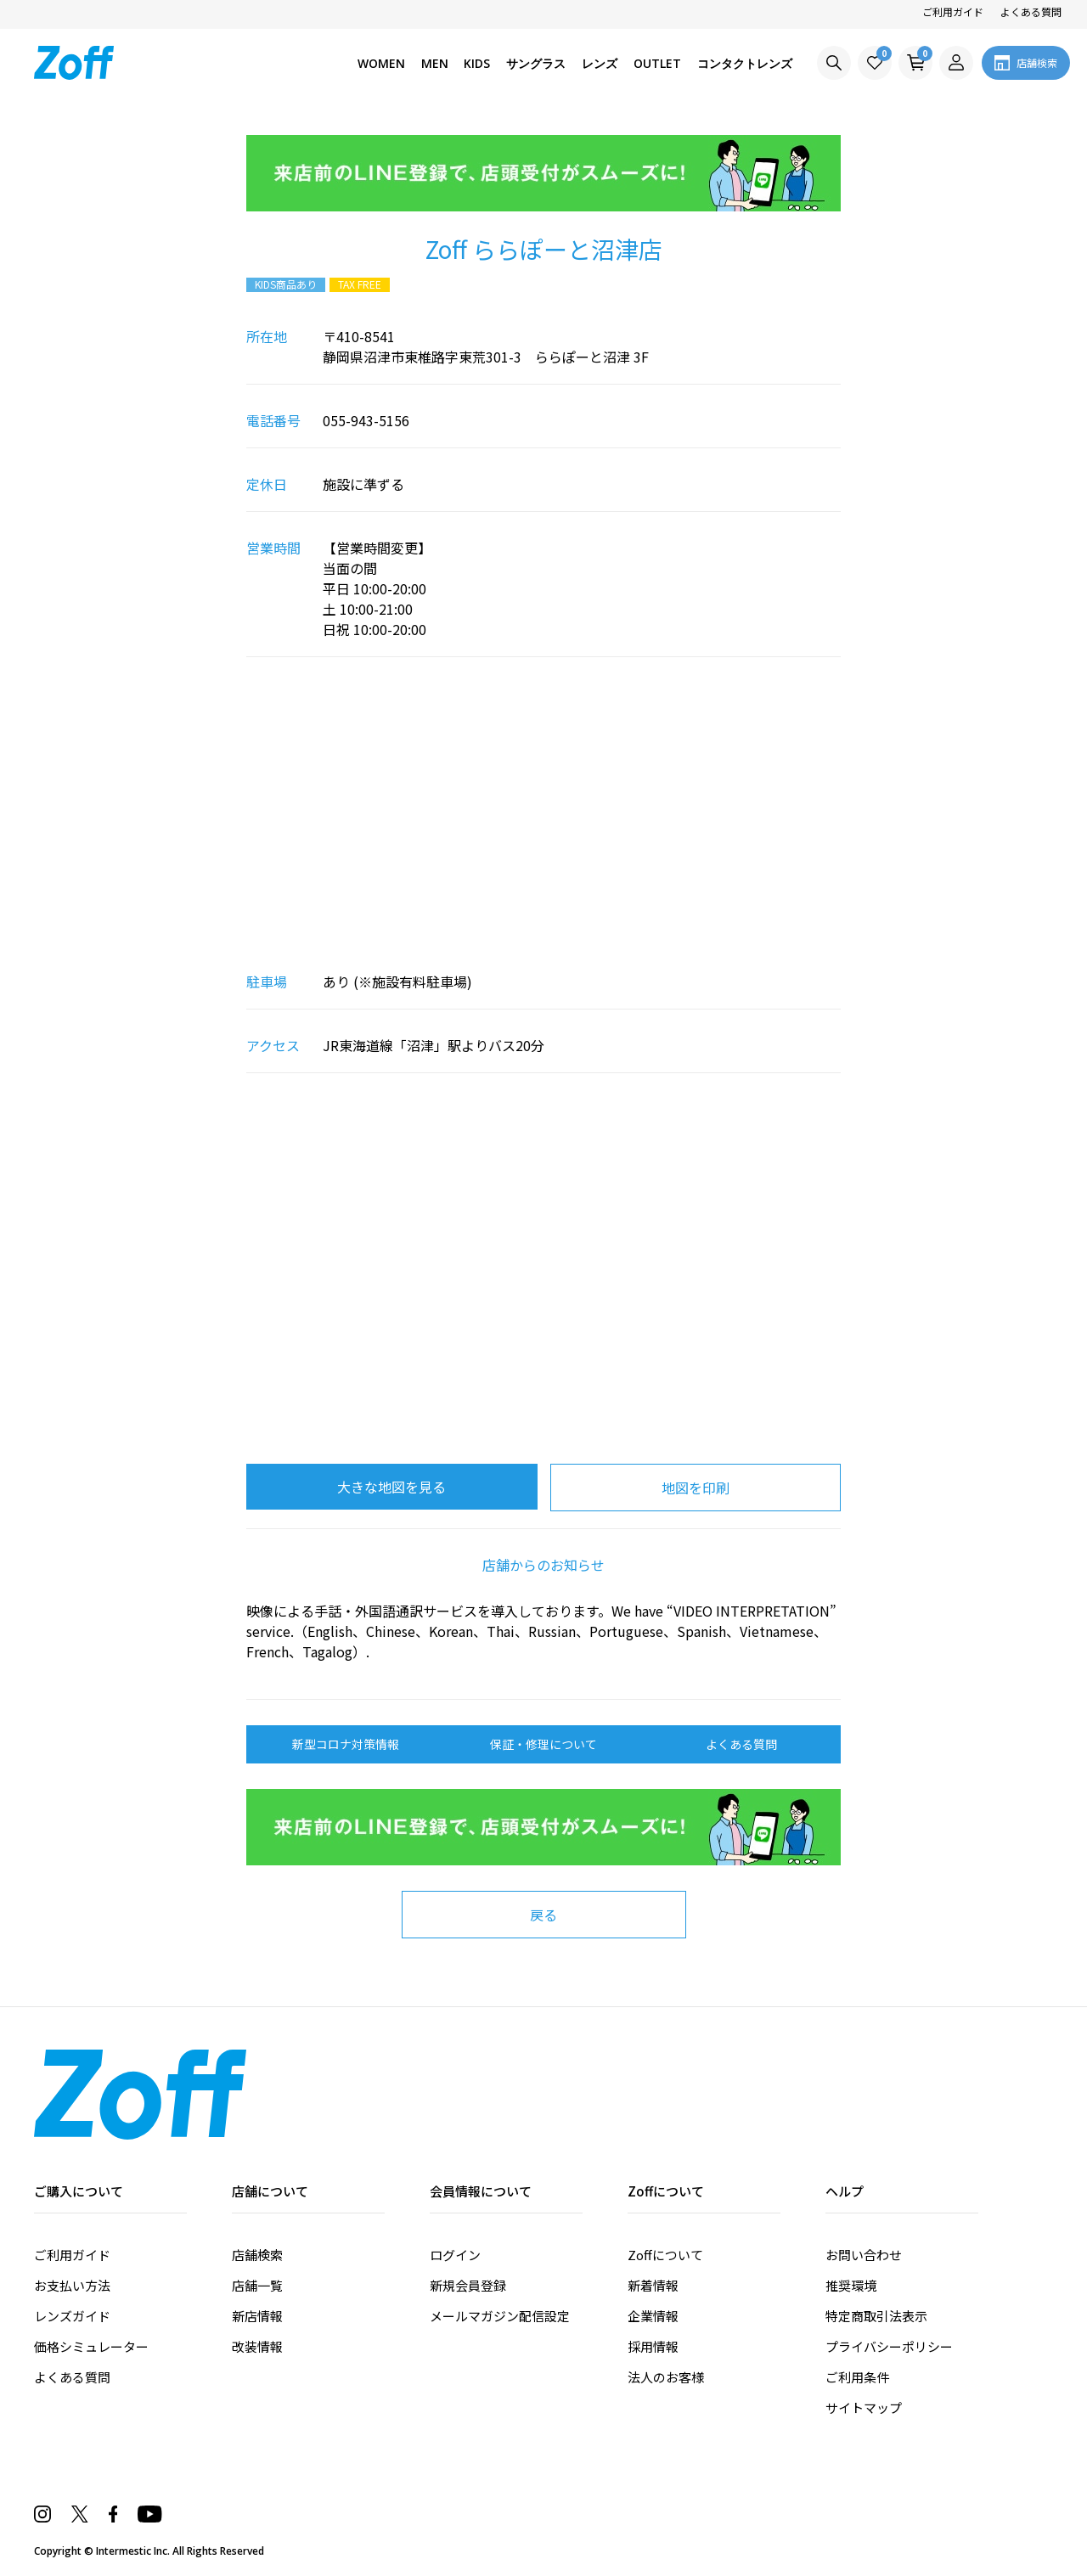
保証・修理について (543, 1743)
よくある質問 (1031, 11)
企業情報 (653, 2316)
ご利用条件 (857, 2377)
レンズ (599, 63)
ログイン (455, 2255)
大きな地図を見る (391, 1486)
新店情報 (257, 2316)
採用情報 (653, 2346)
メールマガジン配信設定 (500, 2316)
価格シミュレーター (91, 2346)
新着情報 (653, 2285)
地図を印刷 (695, 1487)
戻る (543, 1914)
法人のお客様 (666, 2377)
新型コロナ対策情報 (345, 1743)
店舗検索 (257, 2255)
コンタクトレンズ (744, 63)
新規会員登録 (468, 2285)
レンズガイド (72, 2316)
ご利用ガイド (952, 11)
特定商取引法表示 (876, 2316)
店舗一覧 (257, 2285)
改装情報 (257, 2346)
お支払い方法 (72, 2285)
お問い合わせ (863, 2255)
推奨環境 (850, 2285)
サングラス (536, 63)
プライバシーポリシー (889, 2346)
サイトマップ (863, 2407)
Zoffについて (665, 2255)
